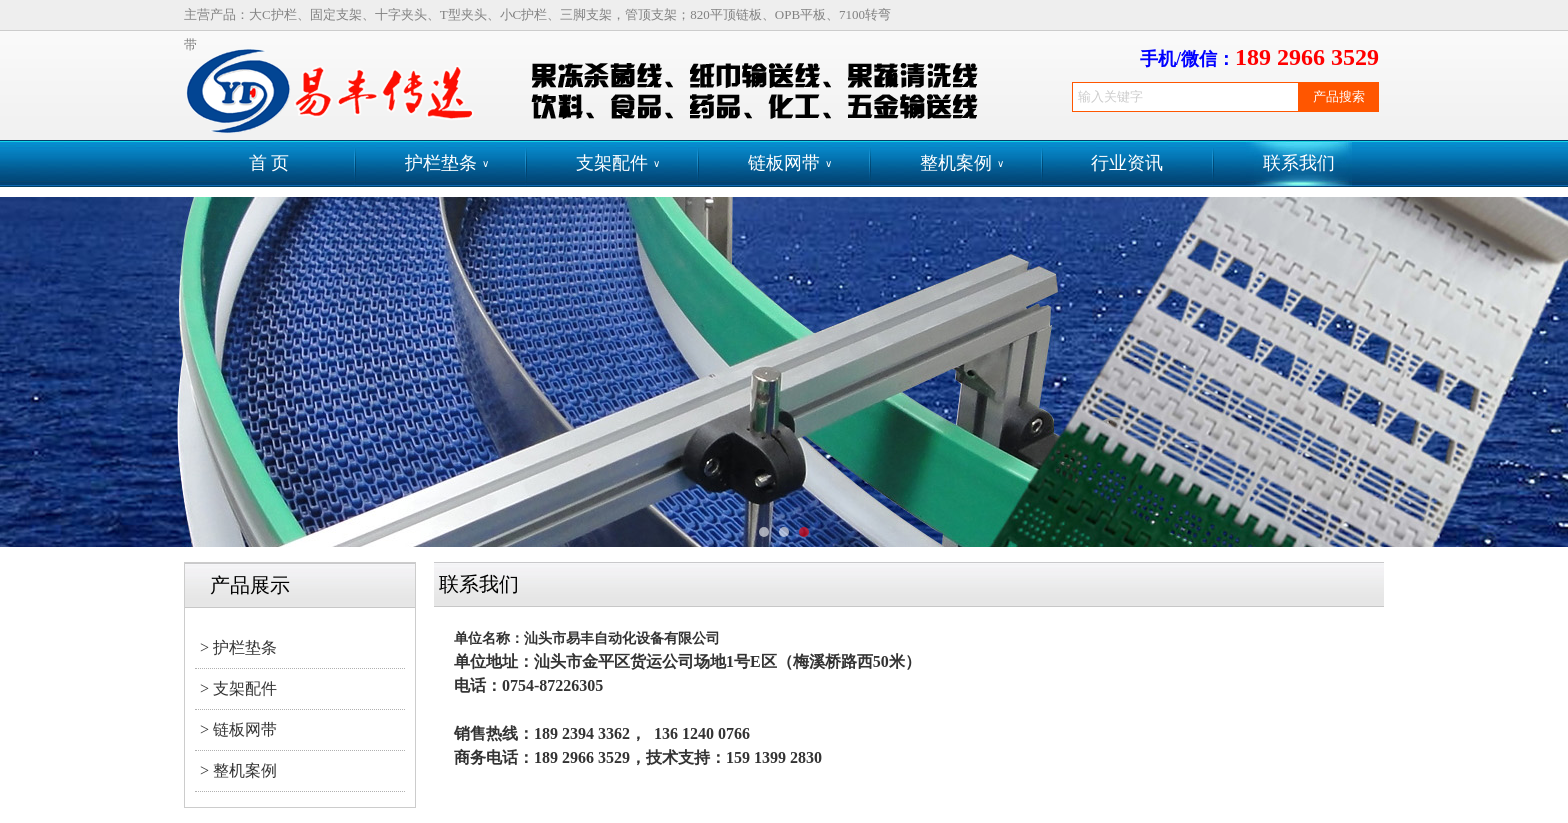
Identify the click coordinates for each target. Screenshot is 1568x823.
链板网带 (790, 163)
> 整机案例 (238, 770)
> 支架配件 (238, 688)
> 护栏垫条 (238, 647)
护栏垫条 (447, 163)
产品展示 (250, 585)
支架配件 (618, 163)
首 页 (269, 163)
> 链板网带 (238, 729)
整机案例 (962, 163)
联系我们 (1299, 163)
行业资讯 (1127, 163)
